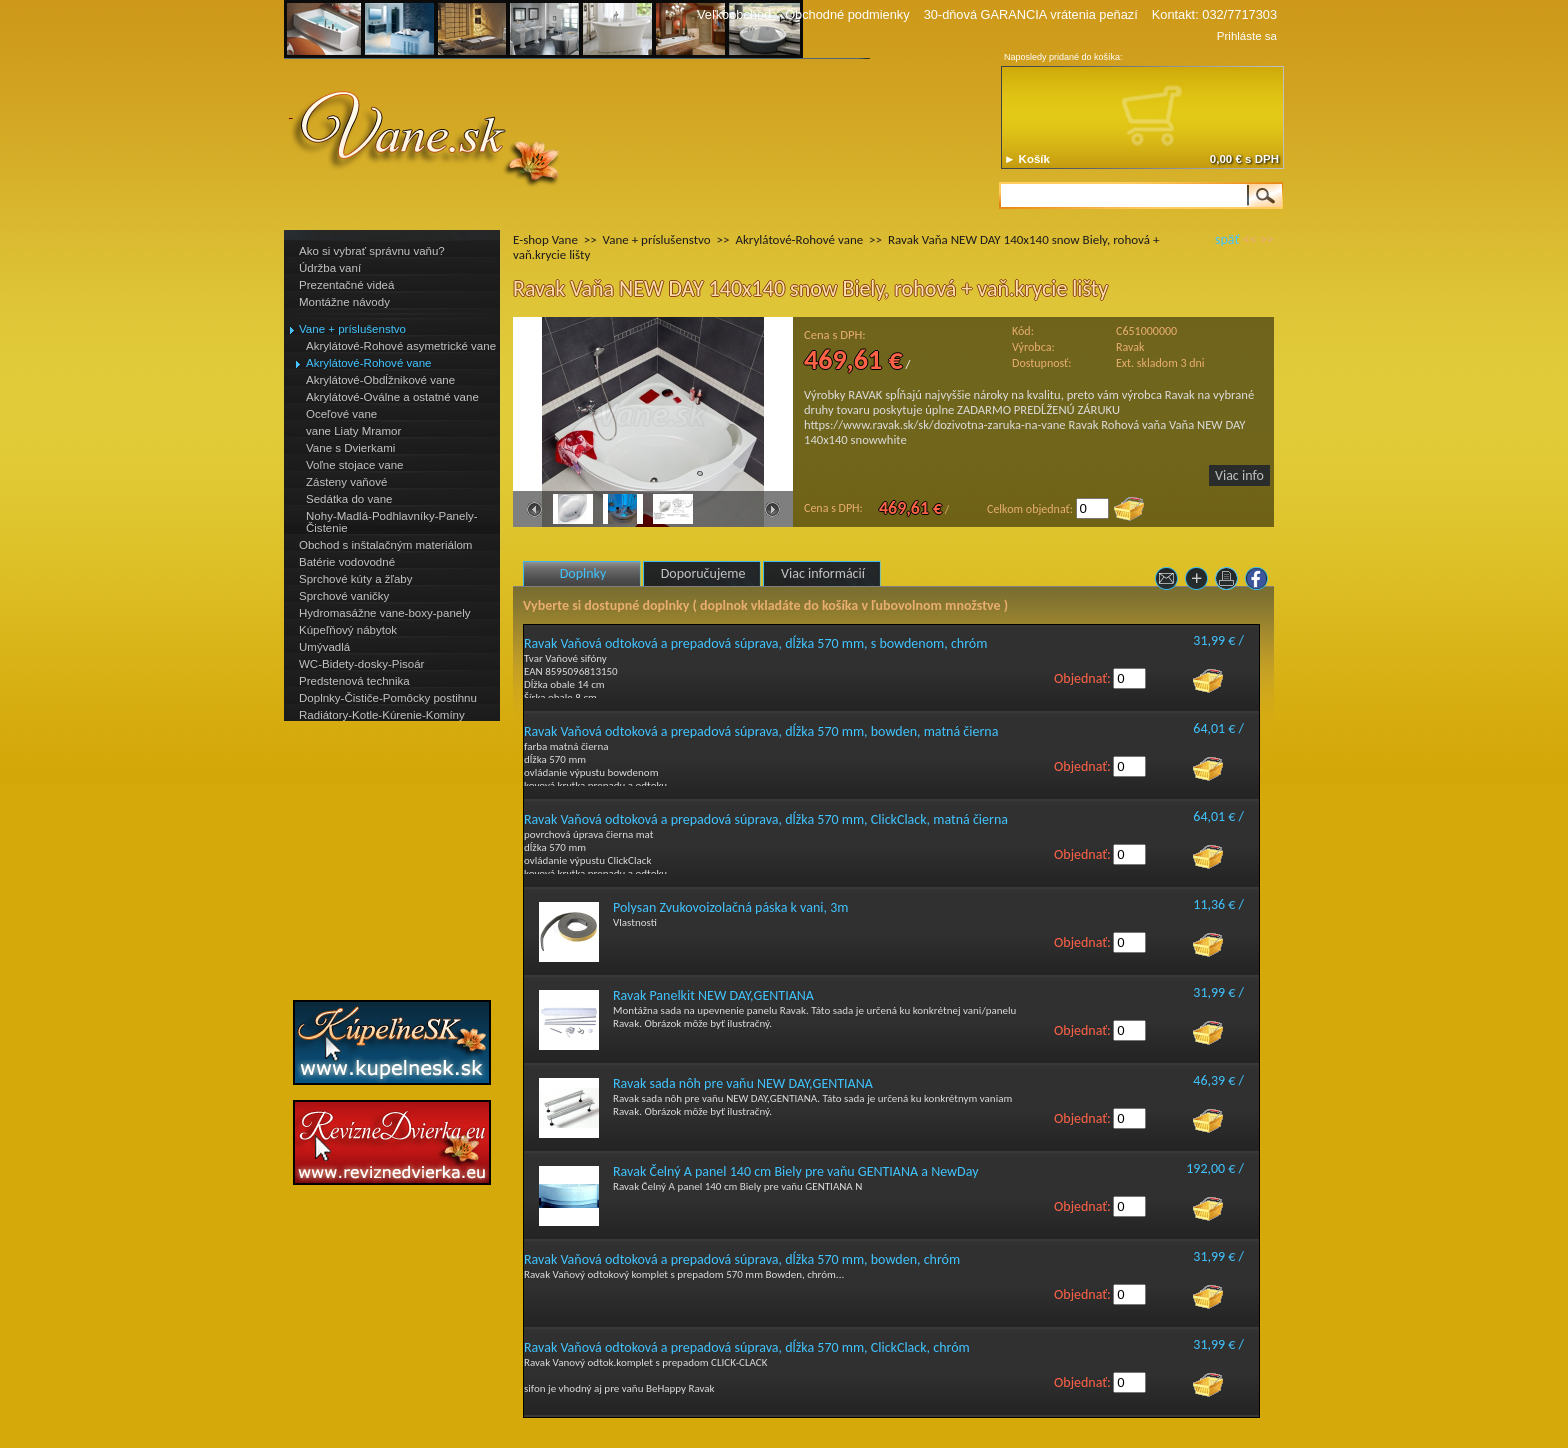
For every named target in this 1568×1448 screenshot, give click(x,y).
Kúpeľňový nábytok (348, 630)
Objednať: (1082, 678)
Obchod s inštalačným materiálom (385, 545)
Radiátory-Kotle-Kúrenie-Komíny (382, 715)
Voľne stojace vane (354, 465)
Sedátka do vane (349, 499)
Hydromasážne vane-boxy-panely (385, 613)
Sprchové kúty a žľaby (355, 579)
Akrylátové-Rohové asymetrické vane (401, 346)
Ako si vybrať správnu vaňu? (372, 251)
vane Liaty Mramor (353, 431)
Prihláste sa (1247, 36)
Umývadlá (324, 647)
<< (1250, 239)
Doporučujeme (703, 573)
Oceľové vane (341, 414)
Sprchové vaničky (344, 596)
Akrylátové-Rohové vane (368, 363)
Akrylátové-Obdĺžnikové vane (380, 380)
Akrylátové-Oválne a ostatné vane (392, 397)
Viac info (1239, 475)
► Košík (1027, 159)
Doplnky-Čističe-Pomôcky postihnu (388, 698)
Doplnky (583, 573)
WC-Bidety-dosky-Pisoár (361, 664)
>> (1267, 239)
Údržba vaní (330, 268)
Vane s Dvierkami (350, 448)
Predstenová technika (354, 681)
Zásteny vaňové (346, 482)
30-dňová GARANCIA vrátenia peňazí (1031, 14)
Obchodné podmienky (847, 14)
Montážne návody (344, 302)
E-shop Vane (545, 239)
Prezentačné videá (346, 285)
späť (1227, 239)
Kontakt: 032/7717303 (1214, 14)
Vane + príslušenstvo (352, 329)
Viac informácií (823, 573)
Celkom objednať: (1030, 509)
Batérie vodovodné (347, 562)
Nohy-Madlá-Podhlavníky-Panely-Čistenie (392, 522)
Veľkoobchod (734, 14)
